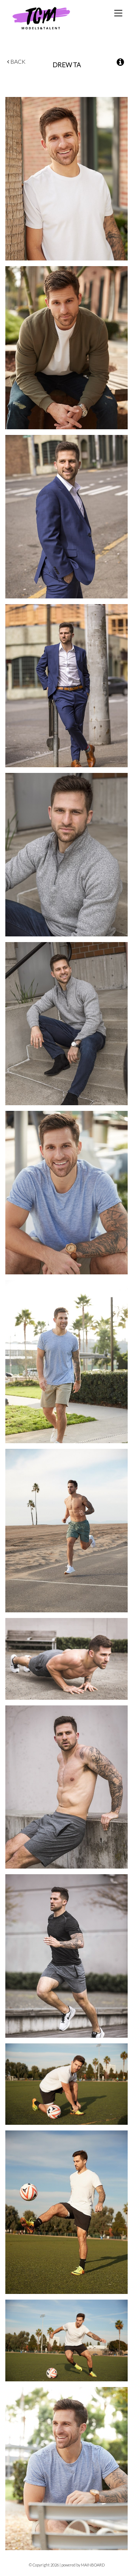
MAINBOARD (93, 2565)
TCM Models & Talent (53, 17)
